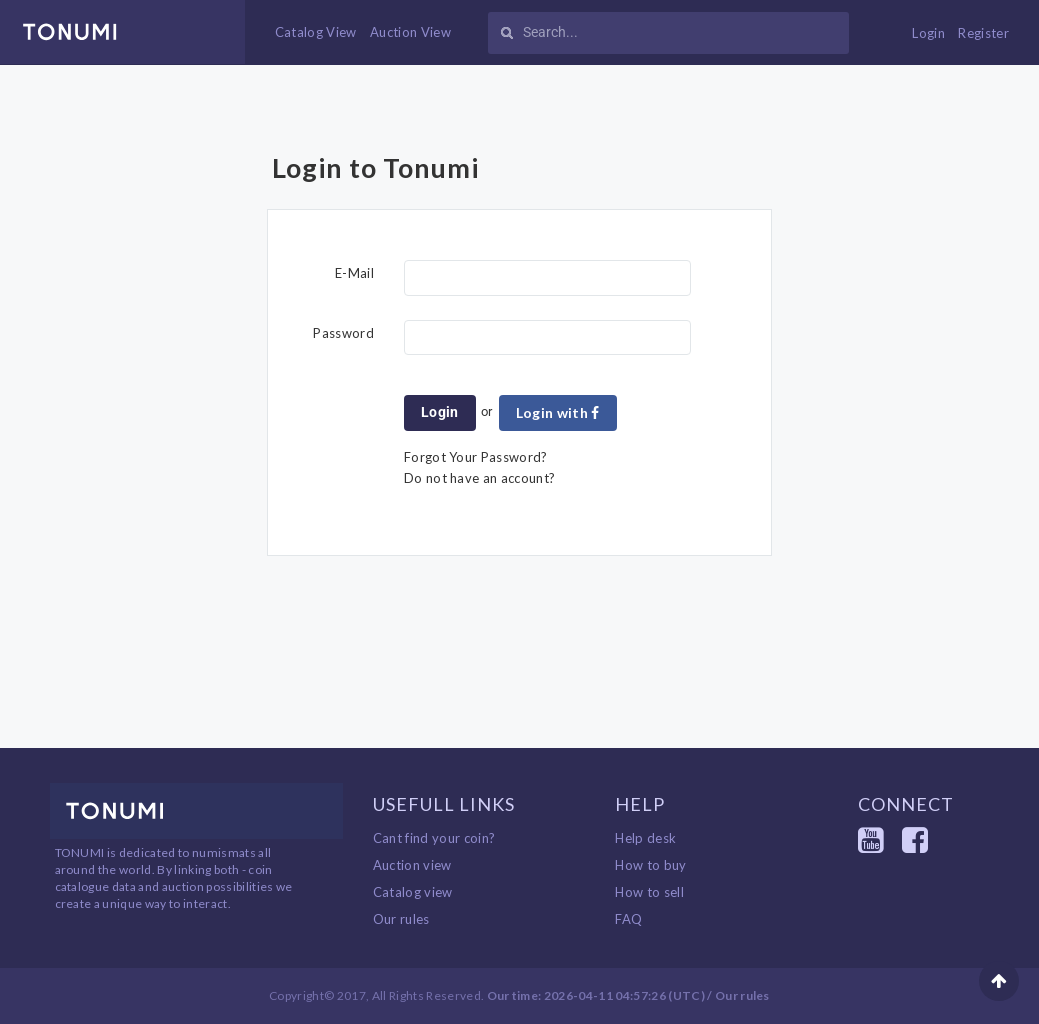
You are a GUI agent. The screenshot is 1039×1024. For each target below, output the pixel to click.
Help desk (645, 838)
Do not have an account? (479, 478)
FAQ (628, 919)
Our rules (401, 919)
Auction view (412, 865)
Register (983, 33)
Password (343, 333)
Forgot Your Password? (476, 457)
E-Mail (354, 273)
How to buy (650, 865)
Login (928, 33)
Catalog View (316, 32)
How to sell (649, 892)
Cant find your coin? (434, 838)
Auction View (410, 32)
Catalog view (413, 892)
